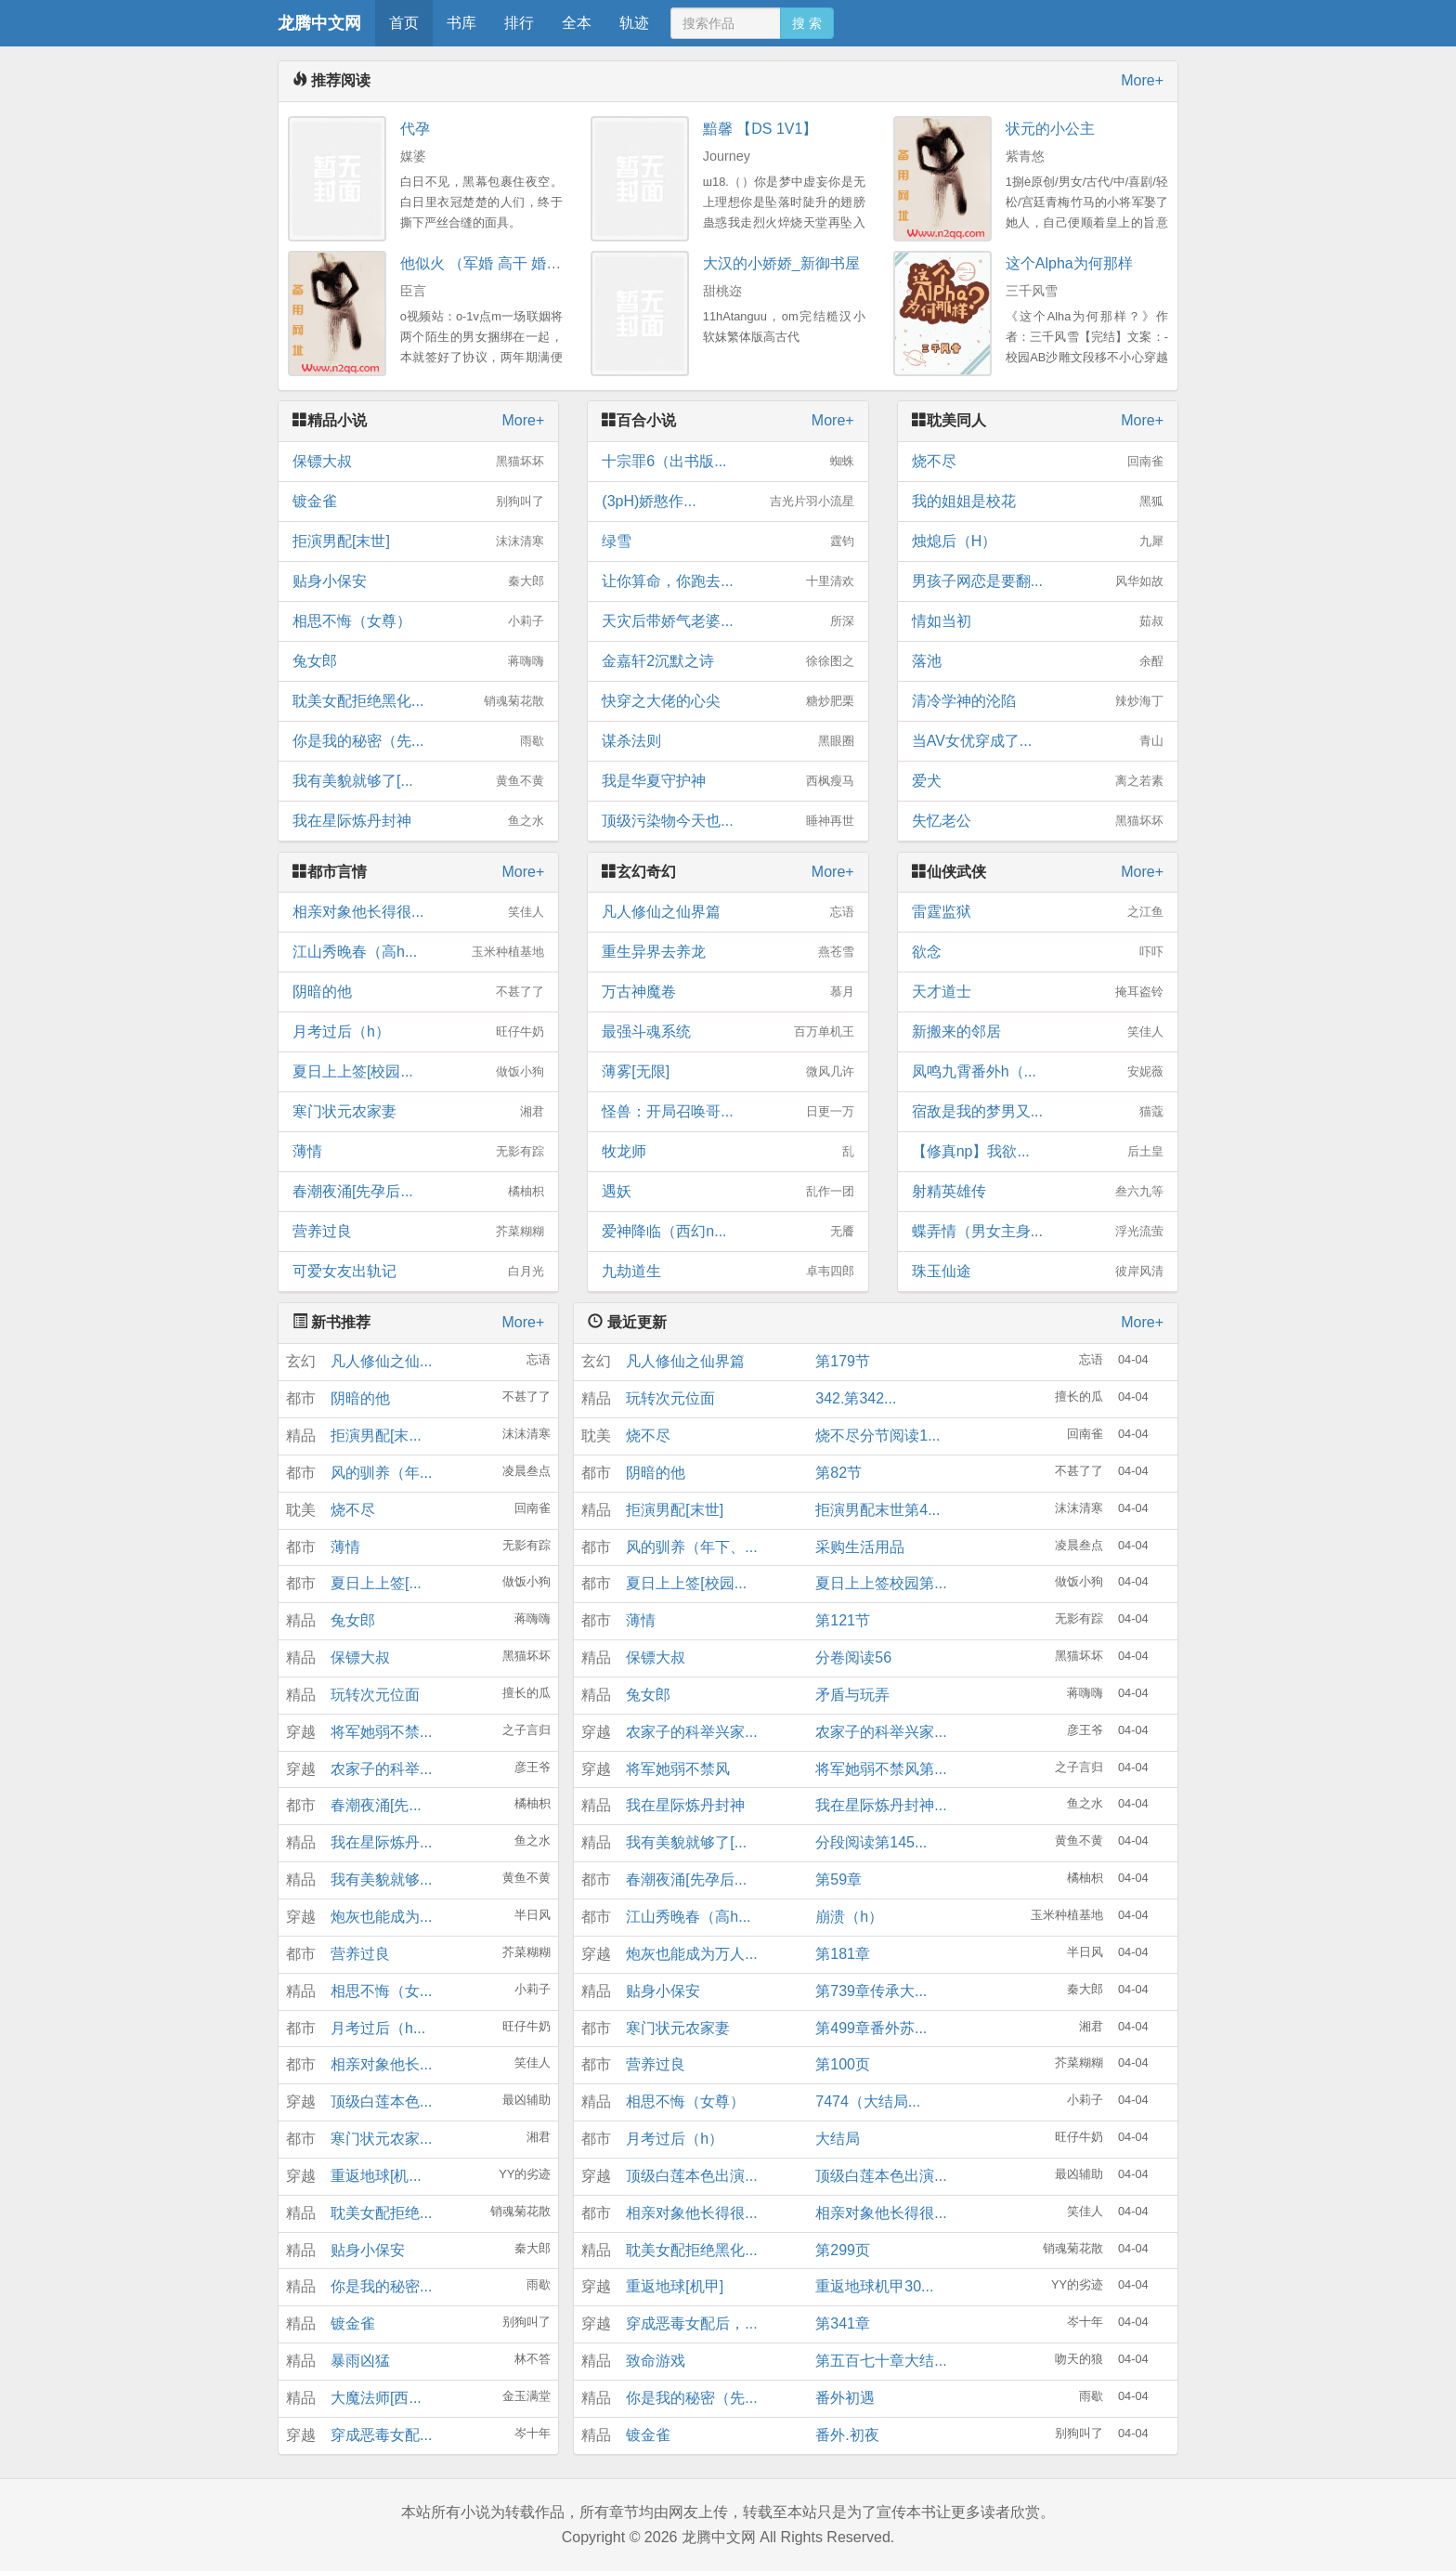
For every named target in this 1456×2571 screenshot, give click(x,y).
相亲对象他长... (381, 2064)
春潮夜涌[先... (376, 1805)
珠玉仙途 (1038, 1271)
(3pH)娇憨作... (727, 501)
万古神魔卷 (727, 992)
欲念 (1038, 952)
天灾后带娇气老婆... (727, 621)
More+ (1142, 80)
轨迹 (634, 23)
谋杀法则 (727, 741)
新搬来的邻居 (1038, 1032)
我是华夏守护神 (727, 781)
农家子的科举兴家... (691, 1732)
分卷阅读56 (853, 1657)
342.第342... (855, 1398)
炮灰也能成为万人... (691, 1954)
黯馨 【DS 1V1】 (760, 129)
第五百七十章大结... (880, 2361)
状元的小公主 (1050, 129)
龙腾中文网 (319, 23)
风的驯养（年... (381, 1473)
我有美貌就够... (381, 1879)
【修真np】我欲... (1038, 1152)
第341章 (842, 2323)
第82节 (838, 1473)
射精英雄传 (1038, 1191)
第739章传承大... (871, 1991)
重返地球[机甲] (674, 2286)
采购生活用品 (859, 1547)
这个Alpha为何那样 (1069, 263)
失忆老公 (1038, 821)
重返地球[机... (376, 2176)
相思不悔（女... (381, 1991)
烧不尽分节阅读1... (877, 1435)
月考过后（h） (418, 1032)
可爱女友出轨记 (418, 1271)
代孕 (415, 129)
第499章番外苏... (871, 2028)
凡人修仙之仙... (381, 1361)
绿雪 (727, 541)
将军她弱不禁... (381, 1732)
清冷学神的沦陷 (1038, 701)
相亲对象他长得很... (418, 912)
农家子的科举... (381, 1769)
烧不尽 (1038, 461)
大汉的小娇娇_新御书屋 (781, 263)
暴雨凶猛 (360, 2361)
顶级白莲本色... (381, 2101)
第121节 (842, 1620)
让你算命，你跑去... (727, 581)
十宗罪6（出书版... (727, 461)
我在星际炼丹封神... (880, 1805)
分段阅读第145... (871, 1842)
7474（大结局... (867, 2101)
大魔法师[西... (376, 2398)
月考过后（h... (378, 2028)
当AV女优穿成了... (1038, 741)
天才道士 (1038, 992)
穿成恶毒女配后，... (691, 2323)
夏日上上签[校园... (418, 1072)
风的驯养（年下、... (691, 1547)
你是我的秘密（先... (418, 741)
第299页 (842, 2250)
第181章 (842, 1954)
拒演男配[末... (376, 1435)
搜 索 (807, 23)
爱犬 (1038, 781)
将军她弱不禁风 (678, 1769)
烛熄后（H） (1038, 541)
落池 (1038, 661)
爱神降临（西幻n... (727, 1231)
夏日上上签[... (376, 1583)
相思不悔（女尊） (418, 621)
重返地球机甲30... (874, 2286)
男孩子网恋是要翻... (1038, 581)
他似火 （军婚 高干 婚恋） (488, 263)
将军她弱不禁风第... (880, 1769)
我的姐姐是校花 (1038, 501)
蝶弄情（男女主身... (1038, 1231)
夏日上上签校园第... (880, 1583)
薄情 (418, 1152)
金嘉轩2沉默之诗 (727, 661)
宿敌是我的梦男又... (1038, 1112)
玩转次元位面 (375, 1695)
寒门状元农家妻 (418, 1112)
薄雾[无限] (727, 1072)
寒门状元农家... (381, 2139)
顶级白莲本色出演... (691, 2176)
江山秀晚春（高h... (418, 952)
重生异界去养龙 (727, 952)
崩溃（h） (849, 1917)
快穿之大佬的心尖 (727, 701)
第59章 (838, 1879)
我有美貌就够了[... (418, 781)
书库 (461, 23)
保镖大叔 (418, 461)
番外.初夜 (846, 2435)
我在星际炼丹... (381, 1842)
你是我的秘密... (381, 2286)
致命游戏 (655, 2361)
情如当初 (1038, 621)
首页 (404, 23)
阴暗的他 (418, 992)
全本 (577, 23)
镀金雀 (418, 501)
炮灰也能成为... (381, 1917)
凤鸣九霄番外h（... (1038, 1072)
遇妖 (727, 1191)
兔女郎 (418, 661)
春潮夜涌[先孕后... (418, 1191)
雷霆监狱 (1038, 912)
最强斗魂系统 (727, 1032)
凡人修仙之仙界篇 (727, 912)
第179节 (842, 1361)
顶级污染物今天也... (727, 821)
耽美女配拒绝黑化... (418, 701)
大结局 (837, 2139)
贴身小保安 (418, 581)
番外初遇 (845, 2398)
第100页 (842, 2064)
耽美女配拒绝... (381, 2213)
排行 (519, 23)
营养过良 (418, 1231)
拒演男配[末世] (418, 541)
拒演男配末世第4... (877, 1510)
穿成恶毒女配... (381, 2435)
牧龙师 (727, 1152)
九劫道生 (727, 1271)
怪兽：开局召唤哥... (727, 1112)
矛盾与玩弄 (852, 1695)
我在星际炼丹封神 (418, 821)
